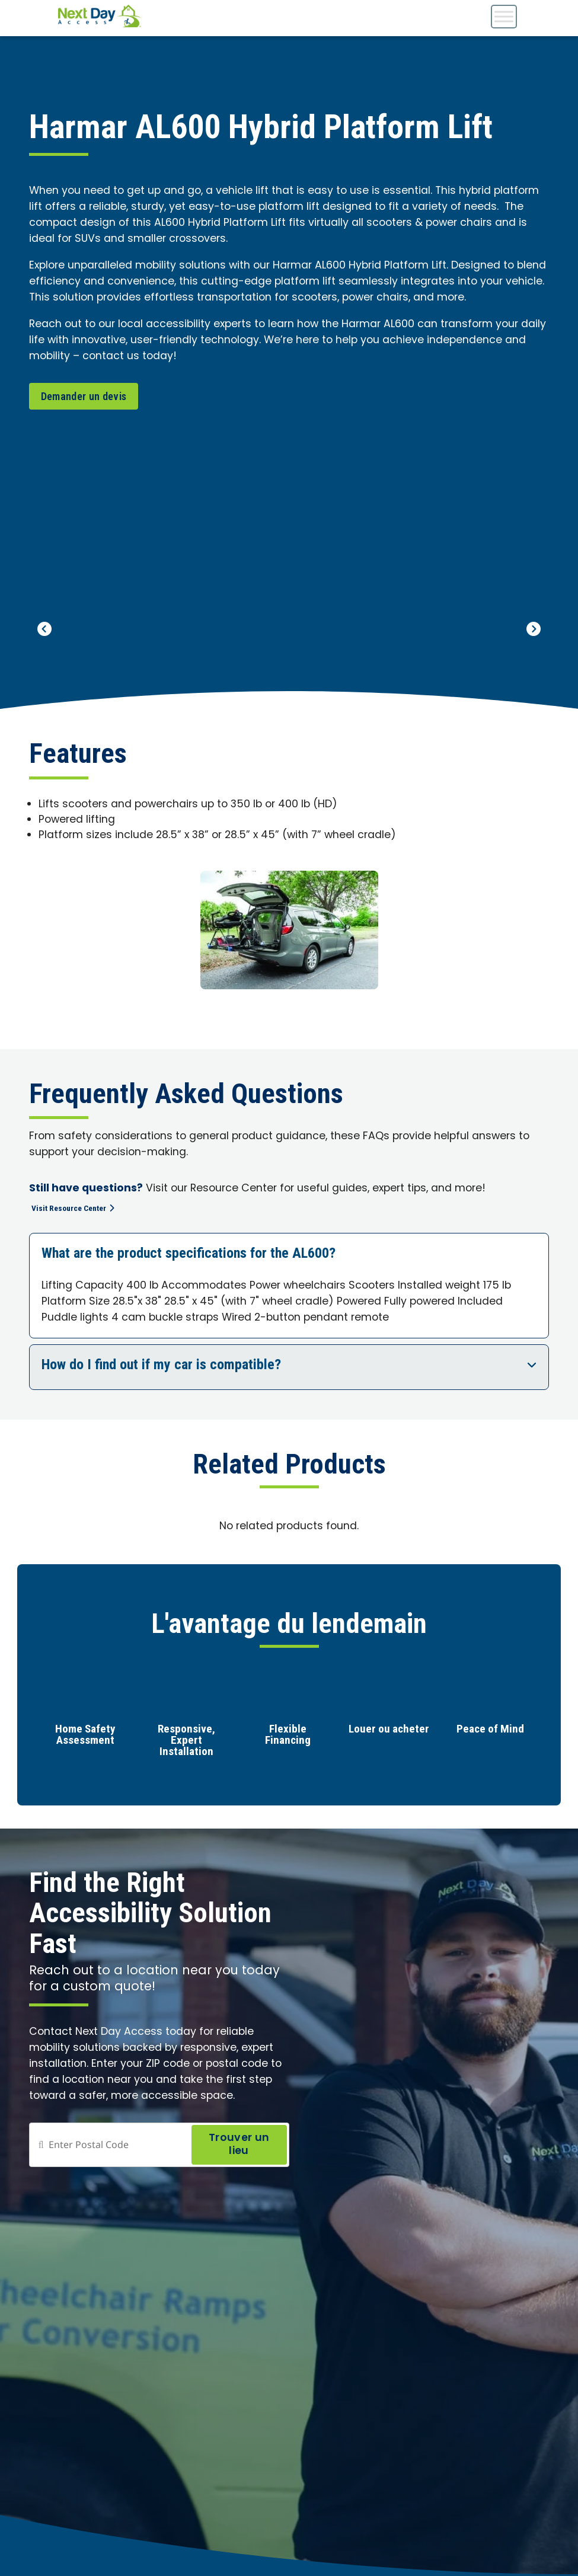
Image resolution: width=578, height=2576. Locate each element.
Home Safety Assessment (85, 1737)
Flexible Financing (288, 1737)
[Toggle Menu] (503, 16)
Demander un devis (83, 396)
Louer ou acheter (389, 1731)
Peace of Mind (490, 1731)
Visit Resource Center (81, 1209)
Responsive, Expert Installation (186, 1742)
